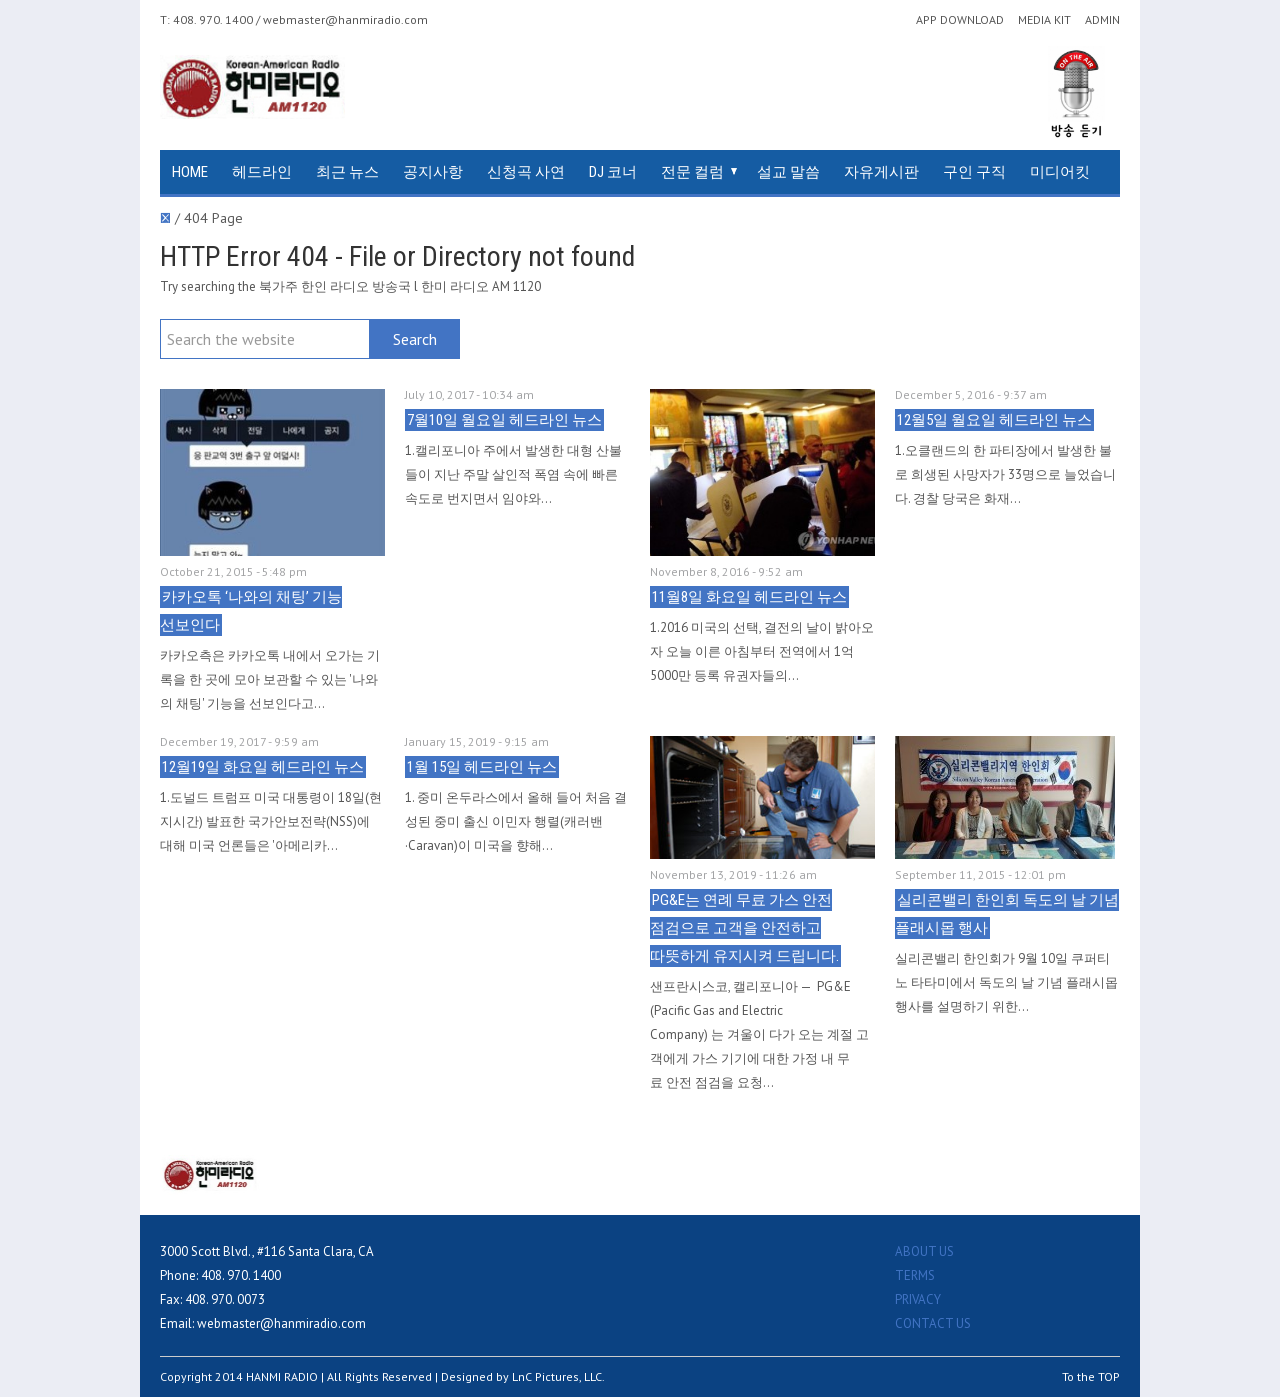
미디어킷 (1060, 172)
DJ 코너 (613, 172)
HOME (190, 172)
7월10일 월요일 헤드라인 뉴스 (504, 420)
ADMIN (1102, 20)
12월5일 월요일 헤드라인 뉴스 (994, 420)
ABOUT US (924, 1251)
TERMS (915, 1275)
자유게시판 (881, 172)
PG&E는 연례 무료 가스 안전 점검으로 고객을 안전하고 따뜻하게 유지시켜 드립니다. (744, 928)
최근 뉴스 (347, 172)
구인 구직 (974, 172)
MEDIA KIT (1044, 20)
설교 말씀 (788, 172)
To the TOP (1091, 1376)
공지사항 (433, 172)
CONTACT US (933, 1323)
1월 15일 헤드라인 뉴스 (482, 767)
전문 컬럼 (692, 172)
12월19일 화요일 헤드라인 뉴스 (263, 767)
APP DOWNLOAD (960, 20)
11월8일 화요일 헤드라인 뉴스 (749, 597)
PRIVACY (918, 1299)
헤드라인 (262, 172)
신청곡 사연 (526, 172)
